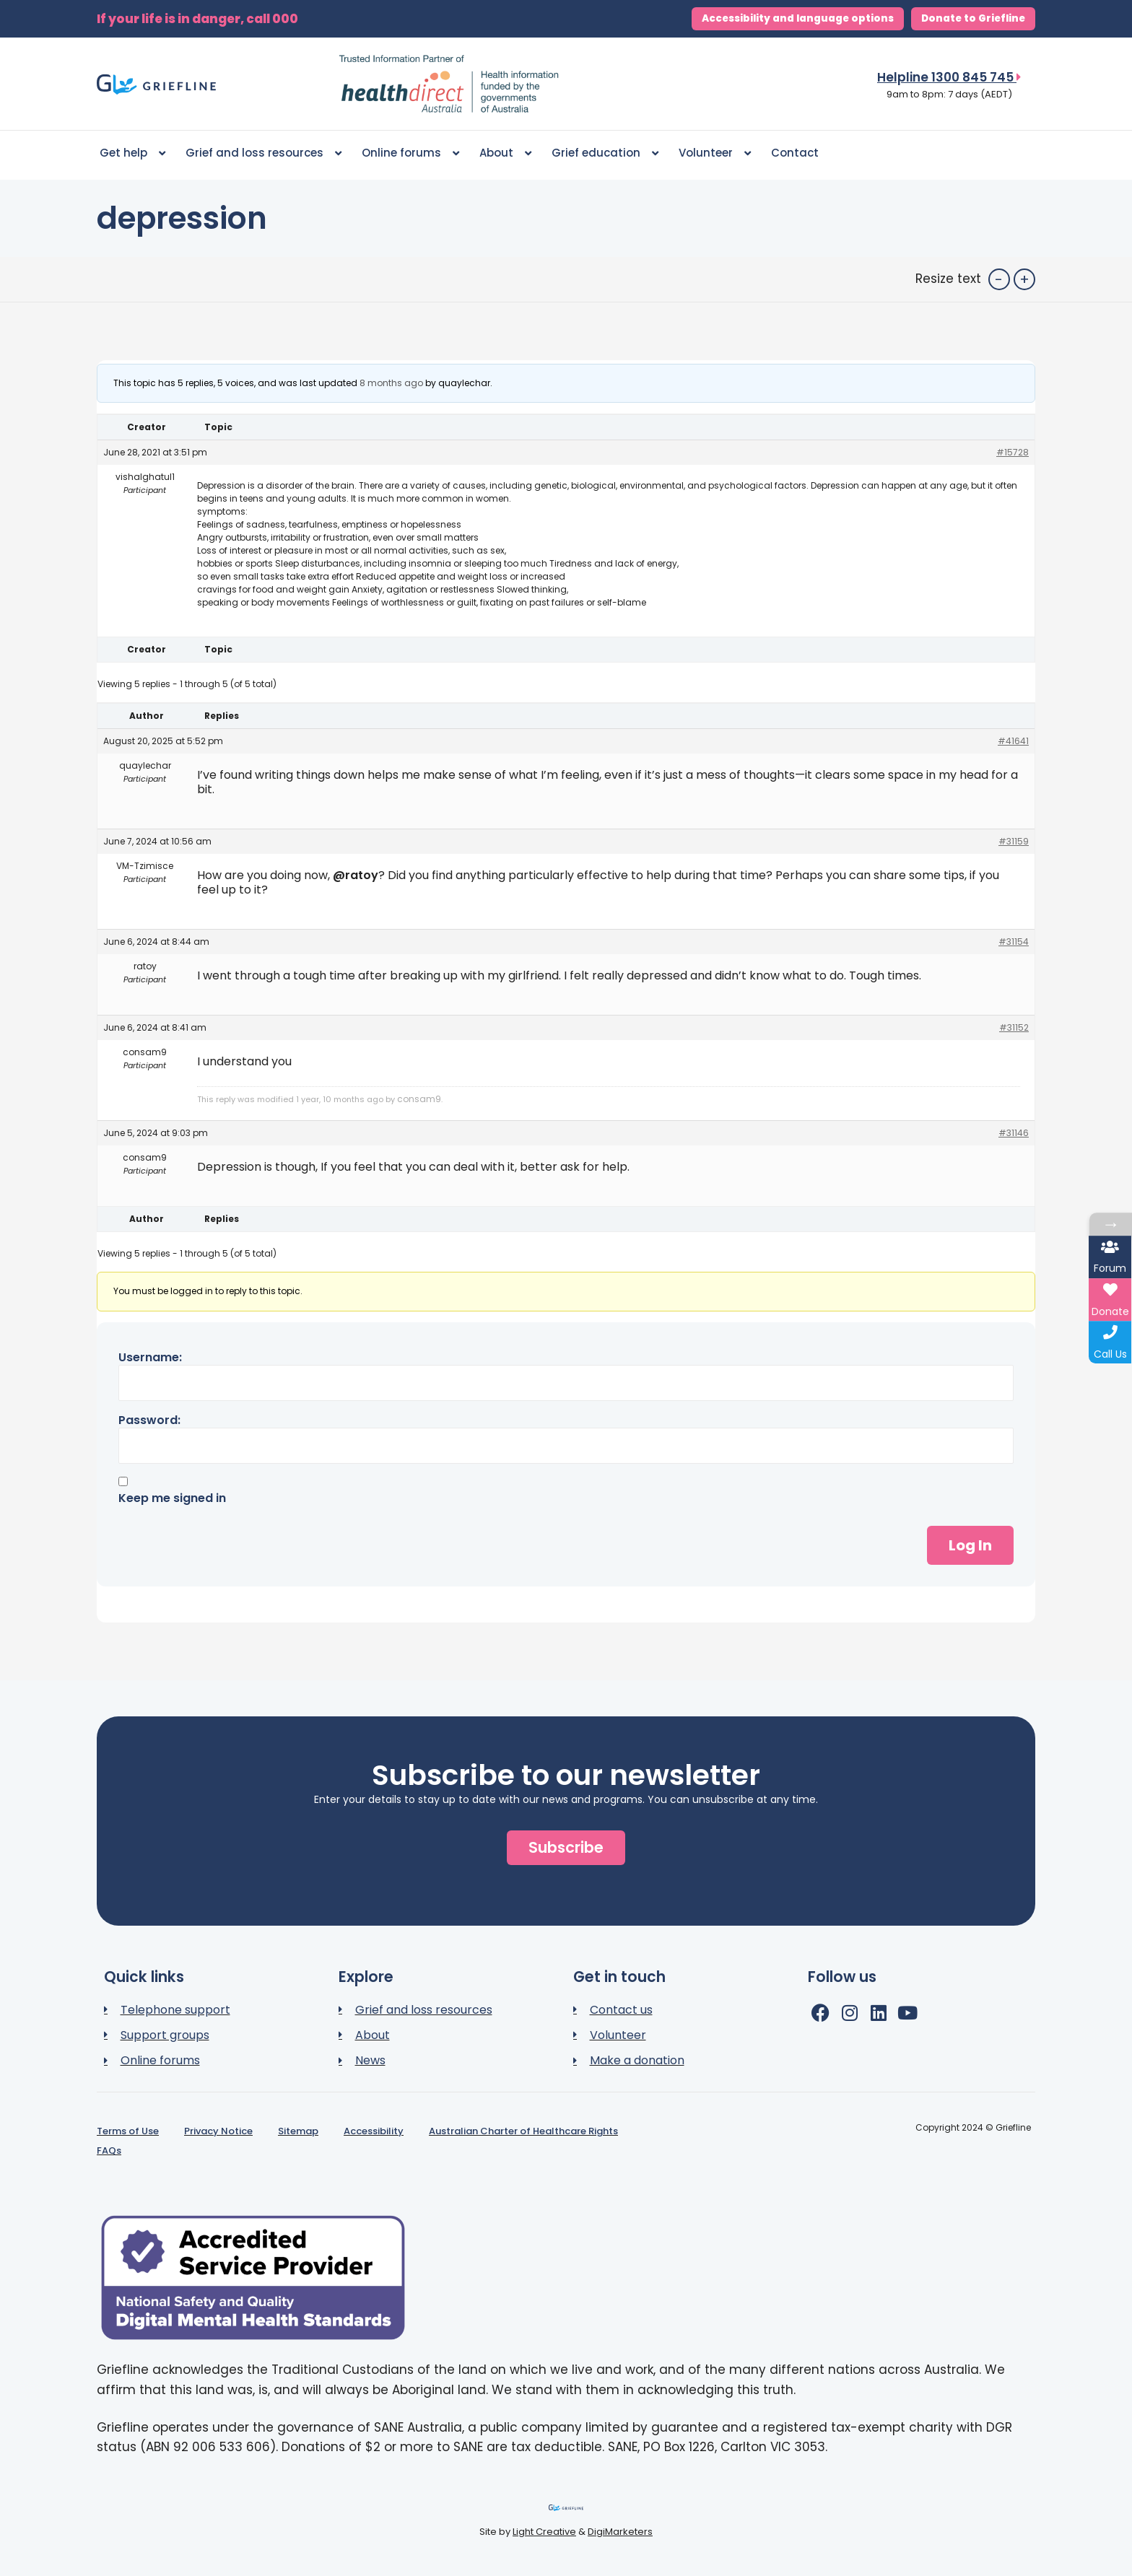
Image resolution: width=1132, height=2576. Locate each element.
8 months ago (391, 383)
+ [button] (1024, 279)
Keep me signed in (172, 1498)
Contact (795, 152)
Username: (150, 1357)
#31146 (1013, 1133)
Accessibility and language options (798, 18)
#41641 (1013, 741)
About (505, 153)
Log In (970, 1545)
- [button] (999, 279)
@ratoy (355, 875)
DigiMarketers (620, 2531)
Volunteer (715, 153)
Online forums (410, 153)
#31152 (1014, 1027)
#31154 (1013, 941)
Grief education (605, 153)
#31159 (1013, 841)
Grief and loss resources (263, 153)
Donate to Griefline (973, 18)
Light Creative (544, 2531)
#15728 (1012, 452)
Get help (132, 153)
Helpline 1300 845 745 (949, 77)
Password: (149, 1420)
